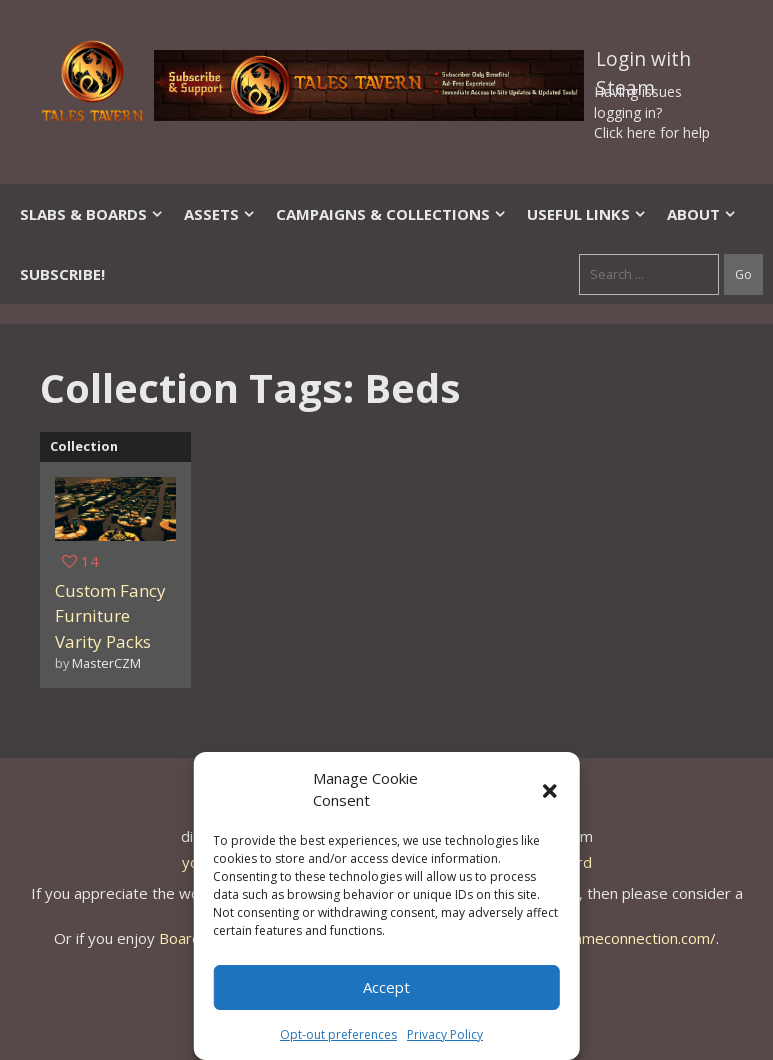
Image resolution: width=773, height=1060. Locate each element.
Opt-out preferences (338, 1034)
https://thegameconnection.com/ (603, 938)
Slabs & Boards (92, 214)
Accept (386, 987)
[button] (550, 789)
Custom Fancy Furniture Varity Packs (110, 616)
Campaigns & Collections (391, 214)
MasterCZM (106, 663)
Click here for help (652, 132)
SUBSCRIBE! (62, 274)
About (702, 214)
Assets (220, 214)
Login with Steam (643, 63)
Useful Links (587, 214)
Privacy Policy (445, 1034)
